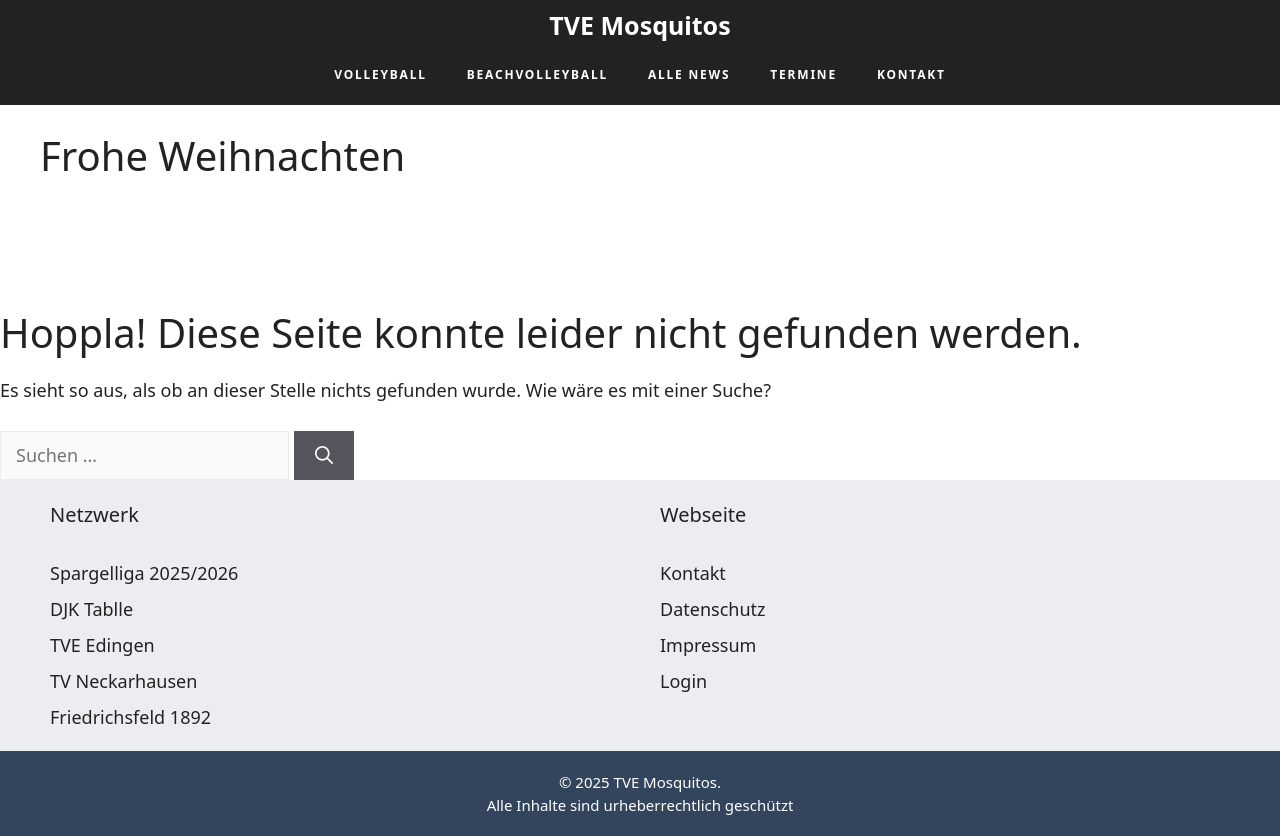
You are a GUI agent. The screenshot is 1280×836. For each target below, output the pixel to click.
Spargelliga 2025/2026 (144, 573)
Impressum (708, 645)
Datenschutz (712, 609)
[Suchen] (324, 455)
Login (683, 681)
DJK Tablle (91, 609)
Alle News (689, 74)
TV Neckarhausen (123, 681)
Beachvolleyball (537, 74)
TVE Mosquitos (639, 25)
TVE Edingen (102, 645)
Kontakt (911, 74)
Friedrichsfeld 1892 (130, 717)
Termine (803, 74)
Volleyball (380, 74)
